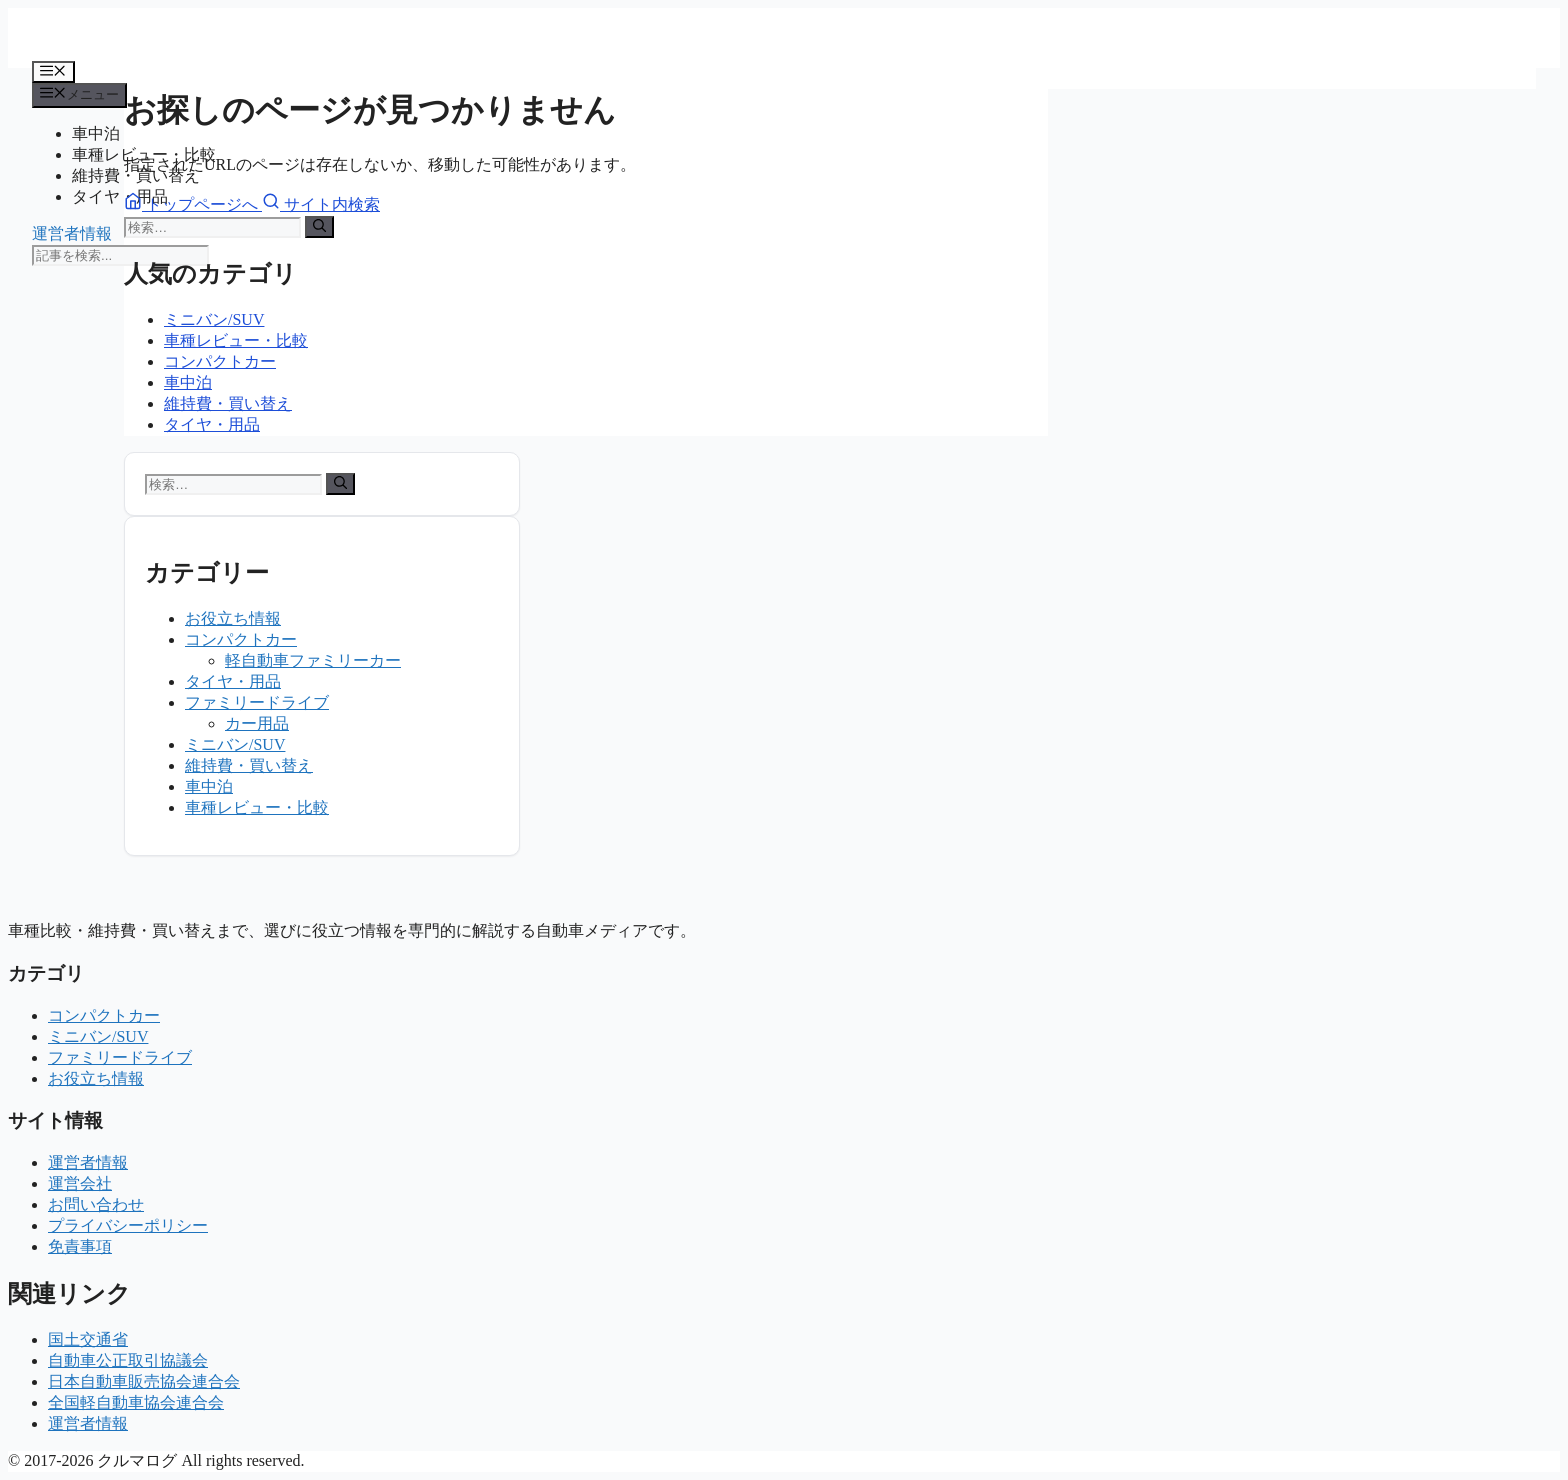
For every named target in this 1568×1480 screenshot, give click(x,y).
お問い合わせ (96, 1204)
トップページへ (193, 204)
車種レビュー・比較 (236, 340)
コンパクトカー (220, 361)
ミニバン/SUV (214, 319)
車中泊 (96, 133)
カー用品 (257, 723)
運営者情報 (72, 233)
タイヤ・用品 (120, 196)
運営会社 (80, 1183)
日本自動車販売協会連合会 (144, 1381)
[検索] (319, 227)
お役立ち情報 (233, 618)
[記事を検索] (120, 255)
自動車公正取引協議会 (128, 1360)
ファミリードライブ (257, 702)
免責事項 (80, 1246)
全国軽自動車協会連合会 (136, 1402)
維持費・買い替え (228, 403)
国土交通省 (88, 1339)
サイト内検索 (321, 204)
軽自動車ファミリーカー (313, 660)
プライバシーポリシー (128, 1225)
